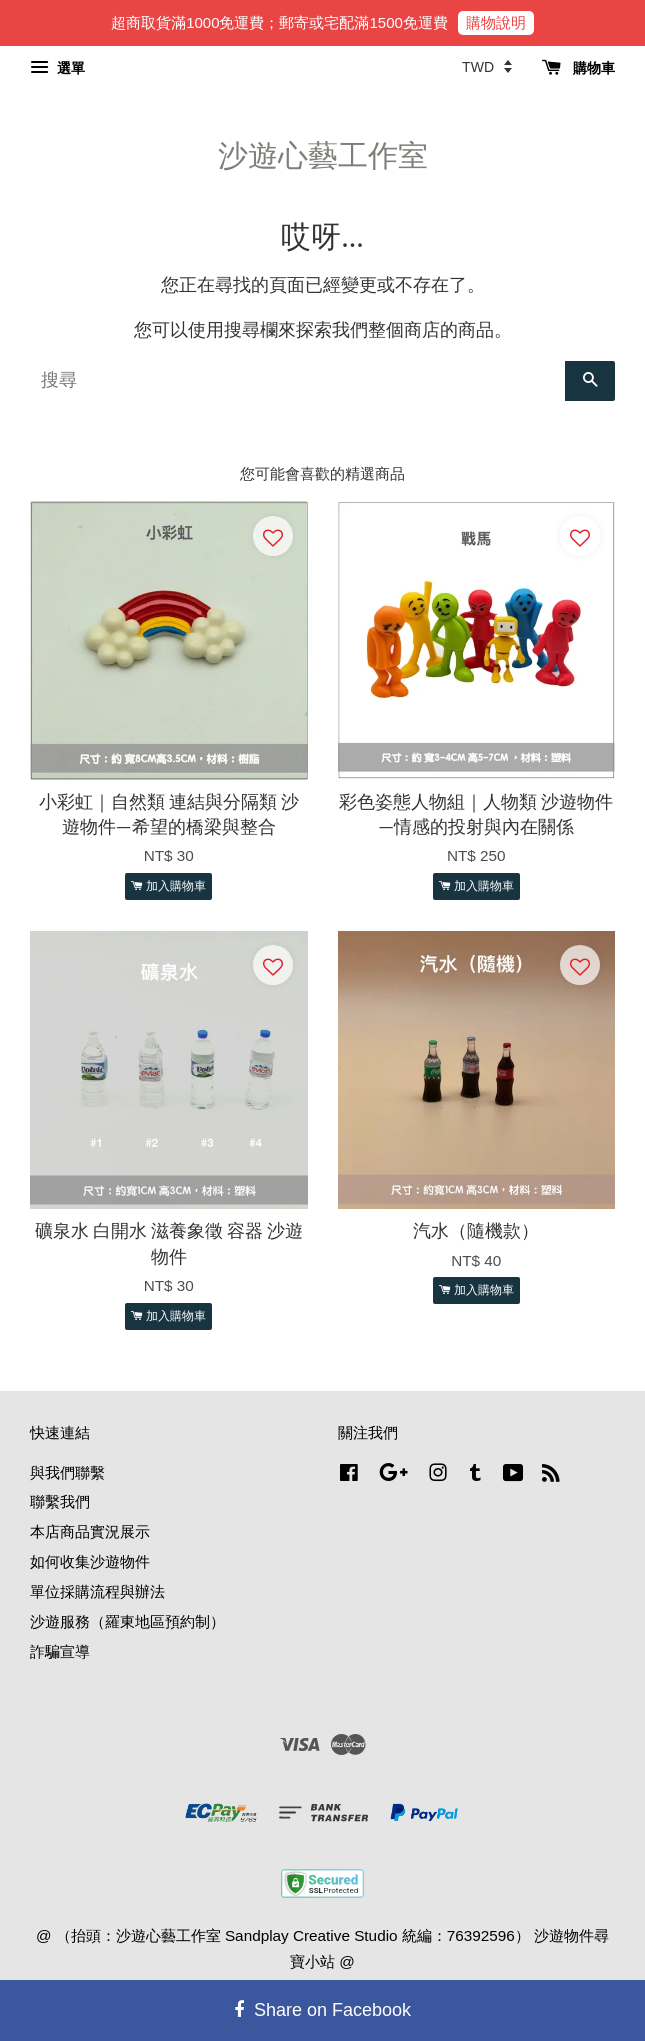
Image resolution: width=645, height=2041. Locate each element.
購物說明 (496, 22)
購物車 (578, 68)
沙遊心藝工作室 (323, 155)
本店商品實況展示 (90, 1531)
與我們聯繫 (67, 1472)
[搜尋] (297, 381)
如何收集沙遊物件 (90, 1561)
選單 (57, 68)
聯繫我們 (60, 1501)
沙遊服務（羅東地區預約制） (127, 1621)
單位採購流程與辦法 (97, 1591)
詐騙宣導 (60, 1651)
